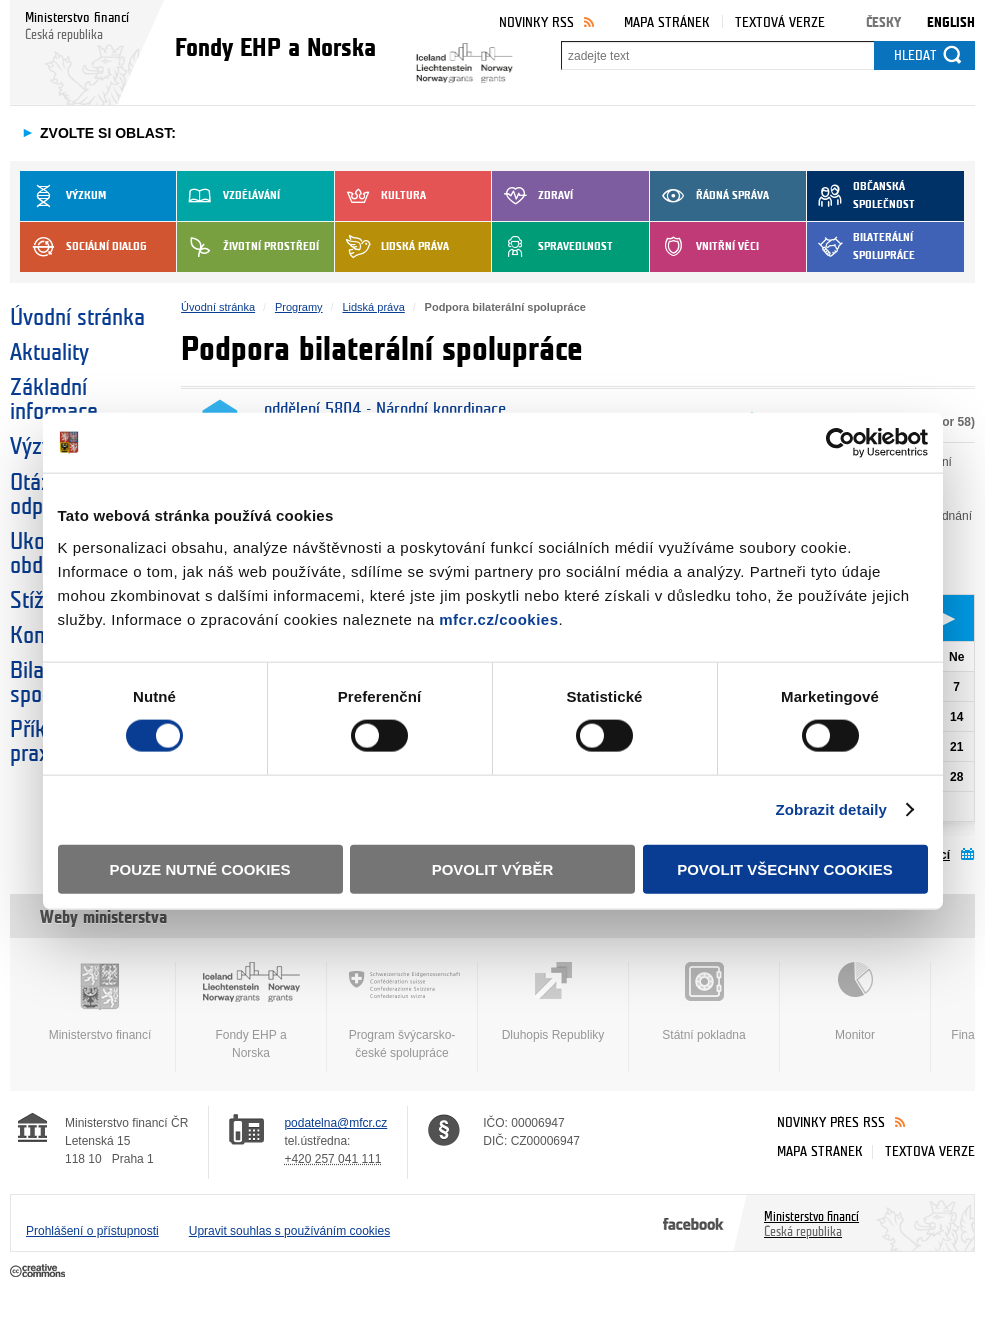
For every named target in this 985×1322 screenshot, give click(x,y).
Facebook (693, 1223)
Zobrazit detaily (831, 809)
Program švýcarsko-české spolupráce (402, 1011)
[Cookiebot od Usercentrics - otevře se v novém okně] (840, 443)
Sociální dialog (83, 247)
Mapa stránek (667, 22)
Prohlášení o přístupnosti (92, 1231)
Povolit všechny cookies (785, 868)
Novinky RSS (536, 22)
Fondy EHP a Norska (251, 1011)
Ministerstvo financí (100, 1002)
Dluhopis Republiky (553, 1002)
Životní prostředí (248, 247)
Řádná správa (709, 196)
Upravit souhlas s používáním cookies (289, 1231)
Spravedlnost (552, 247)
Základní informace (54, 400)
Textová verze (780, 22)
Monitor (855, 1002)
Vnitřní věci (704, 247)
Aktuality (49, 353)
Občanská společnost (861, 196)
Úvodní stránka (77, 318)
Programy (299, 307)
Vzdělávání (228, 196)
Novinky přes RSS (831, 1122)
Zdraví (532, 196)
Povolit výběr (493, 868)
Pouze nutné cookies (200, 868)
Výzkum (63, 196)
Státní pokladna (704, 1002)
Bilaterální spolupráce (861, 247)
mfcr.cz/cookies (498, 618)
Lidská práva (392, 247)
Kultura (380, 196)
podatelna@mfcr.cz (335, 1123)
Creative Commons (39, 1272)
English (951, 22)
